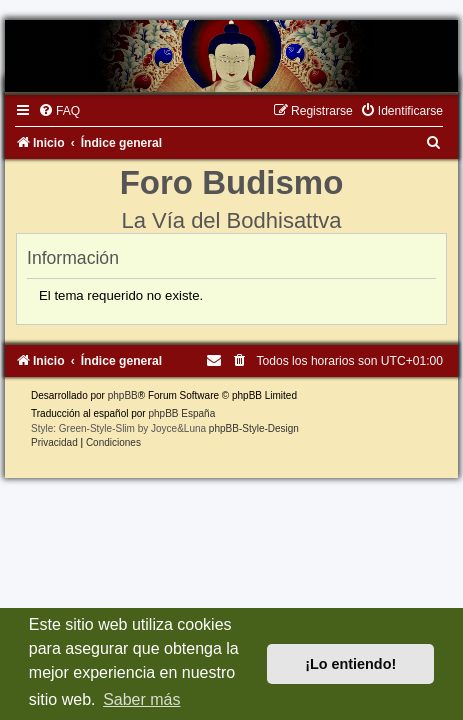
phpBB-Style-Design (254, 428)
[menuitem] (59, 111)
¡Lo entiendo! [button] (350, 664)
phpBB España (181, 413)
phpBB (123, 395)
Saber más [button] (141, 699)
